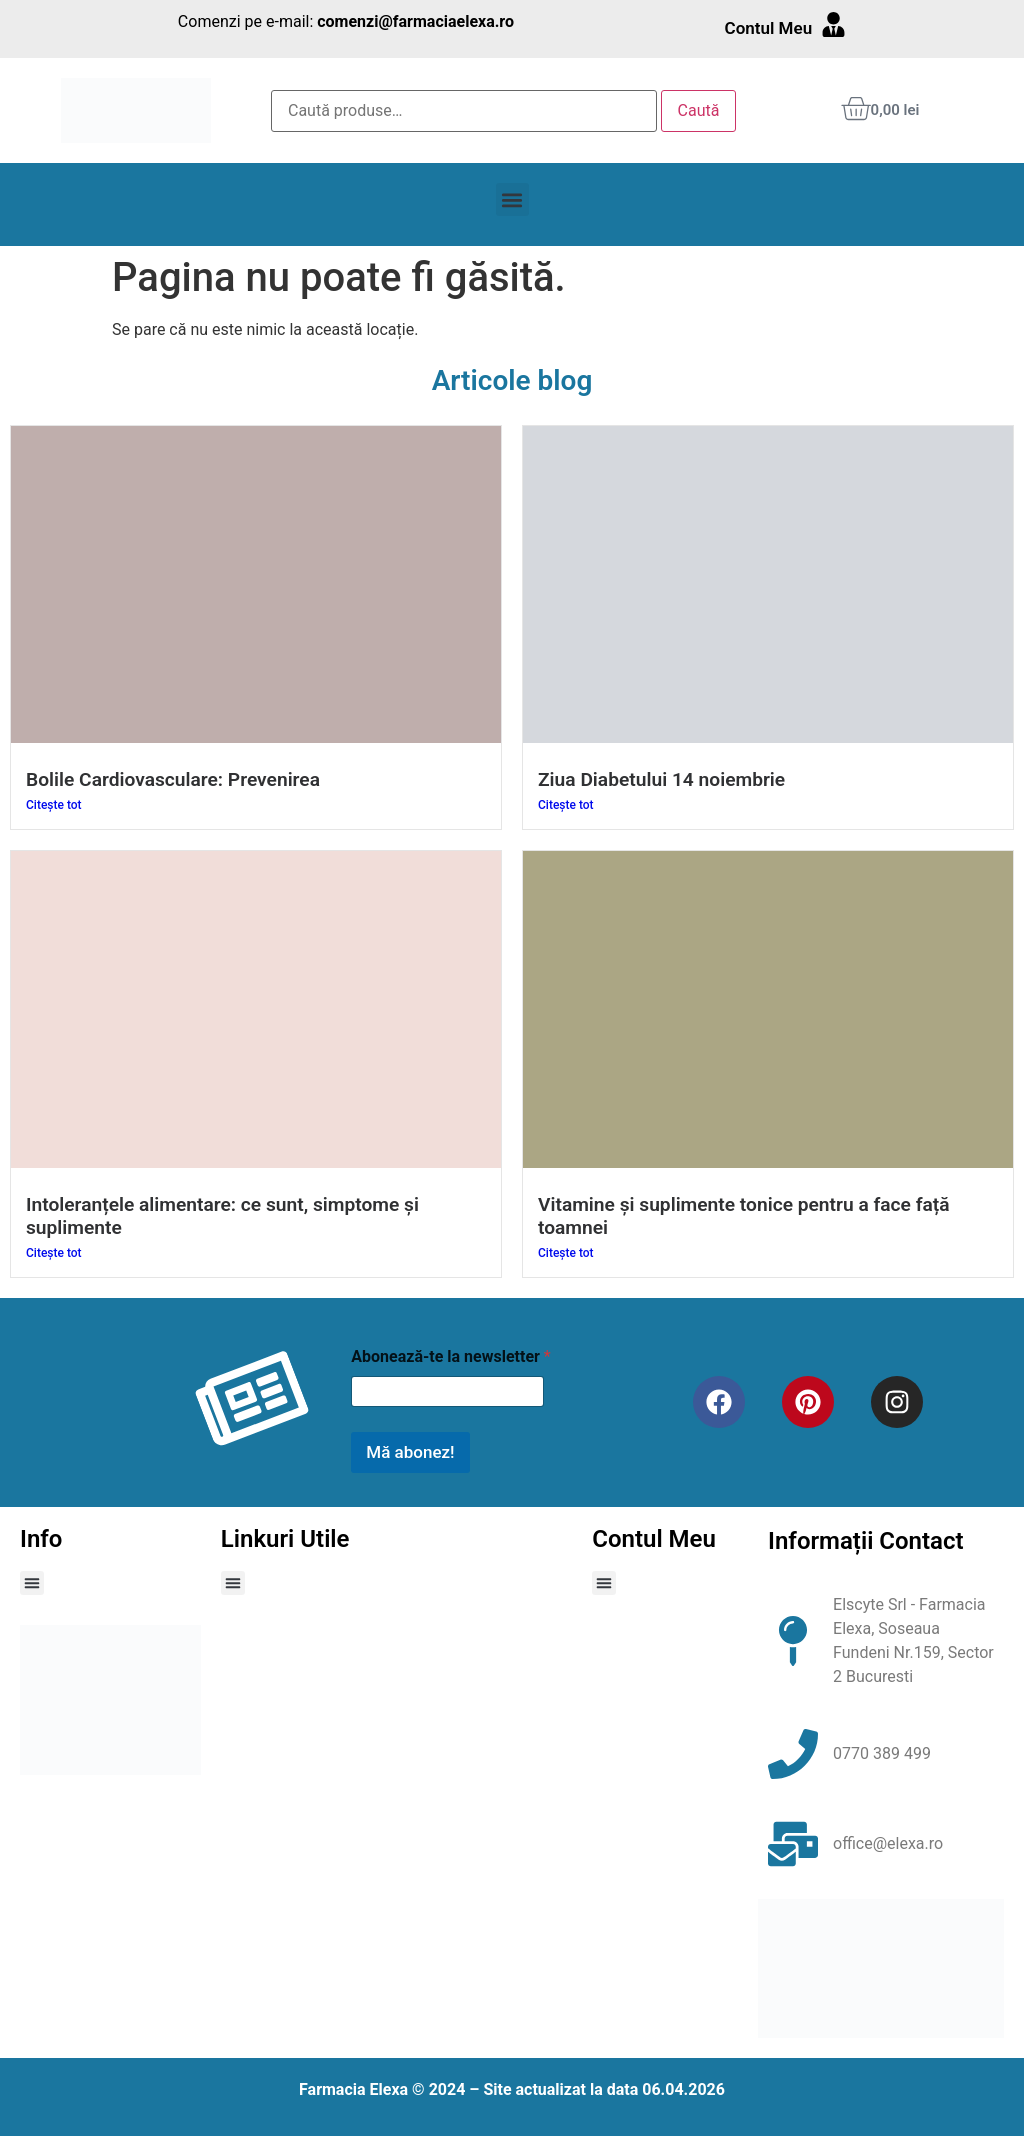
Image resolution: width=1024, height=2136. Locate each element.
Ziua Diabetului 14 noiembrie (661, 779)
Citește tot (54, 805)
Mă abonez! (410, 1452)
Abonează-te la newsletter (450, 1356)
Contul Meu (769, 28)
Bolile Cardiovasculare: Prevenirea (173, 779)
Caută (699, 110)
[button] (512, 199)
